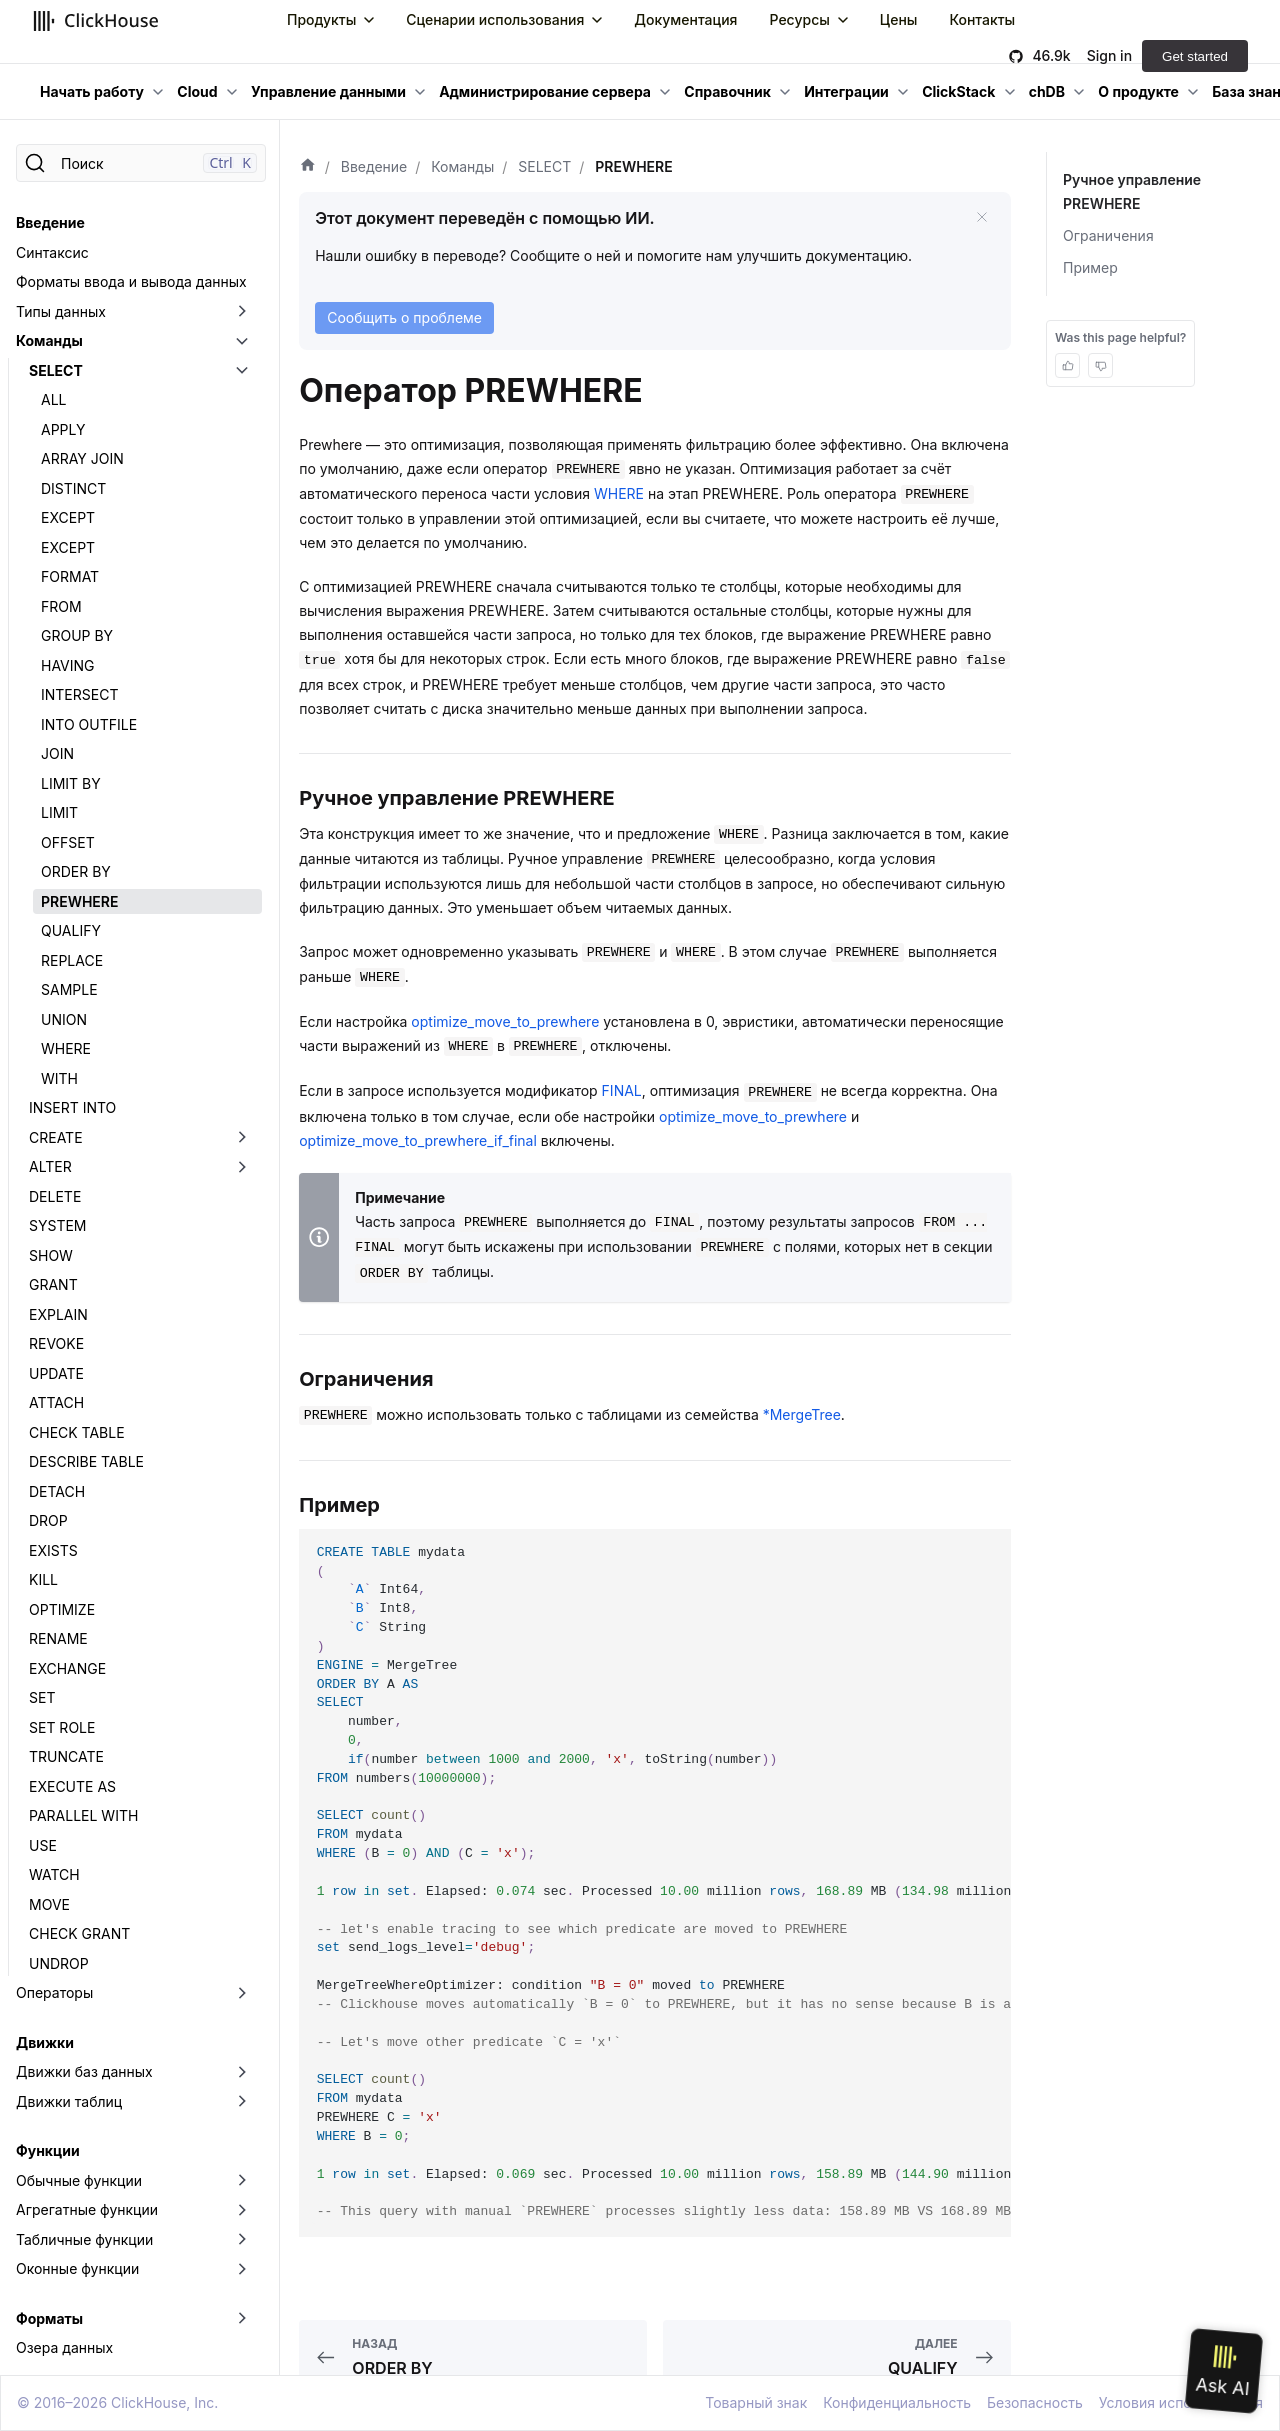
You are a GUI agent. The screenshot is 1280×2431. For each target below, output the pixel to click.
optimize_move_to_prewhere (505, 1021)
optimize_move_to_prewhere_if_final (418, 1140)
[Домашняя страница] (308, 167)
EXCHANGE (67, 1668)
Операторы (54, 1992)
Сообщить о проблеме (404, 317)
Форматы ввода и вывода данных (131, 281)
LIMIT (59, 812)
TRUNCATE (66, 1756)
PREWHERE (79, 901)
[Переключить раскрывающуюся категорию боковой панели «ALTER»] (242, 1167)
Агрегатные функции (87, 2209)
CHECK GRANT (79, 1933)
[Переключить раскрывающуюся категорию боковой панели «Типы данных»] (242, 312)
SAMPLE (69, 989)
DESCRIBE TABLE (86, 1461)
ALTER (50, 1166)
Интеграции (846, 91)
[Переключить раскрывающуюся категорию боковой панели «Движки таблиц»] (242, 2102)
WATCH (54, 1874)
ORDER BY (76, 871)
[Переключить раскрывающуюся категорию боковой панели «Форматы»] (242, 2319)
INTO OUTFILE (89, 724)
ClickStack (958, 91)
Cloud (197, 91)
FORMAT (70, 576)
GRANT (53, 1284)
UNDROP (59, 1963)
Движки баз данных (84, 2071)
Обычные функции (79, 2180)
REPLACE (72, 960)
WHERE (66, 1048)
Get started (1195, 56)
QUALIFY (71, 930)
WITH (59, 1078)
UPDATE (56, 1373)
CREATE (56, 1137)
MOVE (49, 1904)
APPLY (63, 429)
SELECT (56, 370)
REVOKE (56, 1343)
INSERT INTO (72, 1107)
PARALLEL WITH (83, 1815)
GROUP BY (77, 635)
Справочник (727, 91)
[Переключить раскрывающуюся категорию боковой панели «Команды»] (242, 341)
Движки (45, 2042)
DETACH (57, 1491)
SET (42, 1697)
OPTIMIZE (62, 1609)
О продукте (1138, 91)
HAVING (68, 665)
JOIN (57, 753)
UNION (64, 1019)
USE (43, 1845)
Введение (50, 222)
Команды (49, 340)
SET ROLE (62, 1727)
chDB (1047, 91)
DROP (48, 1520)
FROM (61, 606)
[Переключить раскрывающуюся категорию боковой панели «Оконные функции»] (242, 2269)
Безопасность (1035, 2402)
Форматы (49, 2318)
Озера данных (64, 2347)
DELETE (55, 1196)
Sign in (1109, 55)
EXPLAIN (58, 1314)
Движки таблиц (69, 2101)
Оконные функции (77, 2268)
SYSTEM (58, 1225)
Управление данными (328, 91)
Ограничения (1108, 235)
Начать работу (92, 91)
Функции (48, 2150)
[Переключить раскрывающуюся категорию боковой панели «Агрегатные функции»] (242, 2210)
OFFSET (68, 842)
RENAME (58, 1638)
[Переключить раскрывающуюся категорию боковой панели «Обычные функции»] (242, 2181)
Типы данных (61, 311)
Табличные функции (84, 2239)
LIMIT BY (71, 783)
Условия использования (1181, 2402)
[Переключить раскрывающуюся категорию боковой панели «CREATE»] (242, 1138)
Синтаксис (52, 252)
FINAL (622, 1090)
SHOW (51, 1255)
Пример (1090, 267)
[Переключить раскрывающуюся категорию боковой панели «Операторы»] (242, 1993)
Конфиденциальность (897, 2402)
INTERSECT (79, 694)
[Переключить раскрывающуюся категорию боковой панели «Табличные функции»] (242, 2240)
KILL (43, 1579)
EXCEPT (68, 517)
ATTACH (56, 1402)
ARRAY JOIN (82, 458)
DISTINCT (73, 488)
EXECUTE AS (72, 1786)
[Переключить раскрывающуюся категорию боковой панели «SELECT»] (242, 371)
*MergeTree (802, 1414)
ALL (54, 399)
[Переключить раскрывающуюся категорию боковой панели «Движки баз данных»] (242, 2072)
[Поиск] (141, 163)
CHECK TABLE (77, 1432)
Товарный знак (756, 2402)
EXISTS (53, 1550)
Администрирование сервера (545, 91)
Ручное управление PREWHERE (1130, 191)
